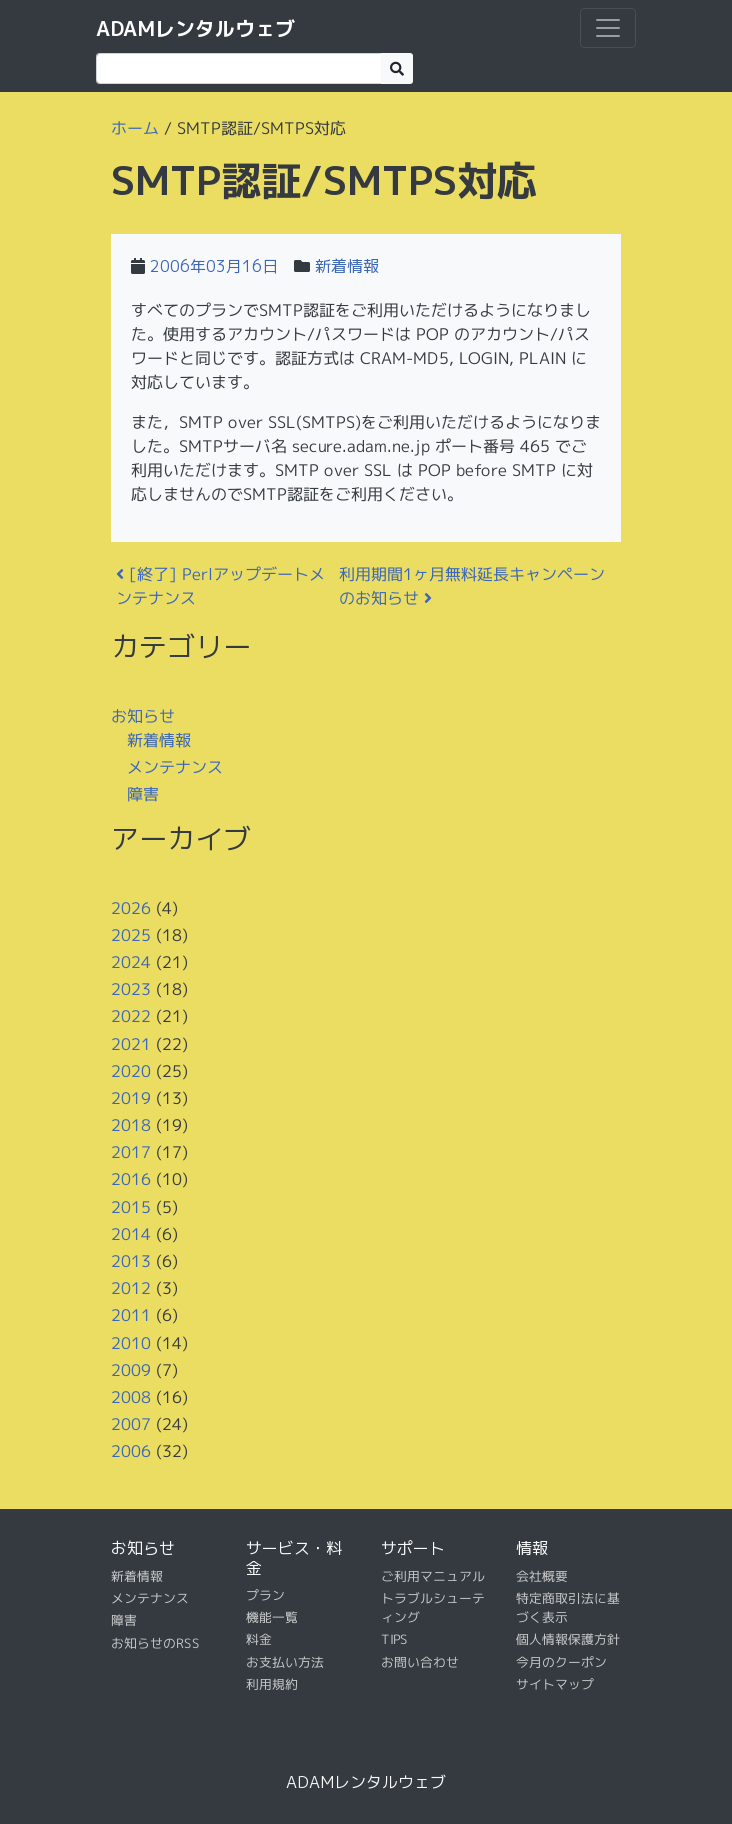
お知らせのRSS (155, 1643)
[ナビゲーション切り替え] (608, 28)
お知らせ (143, 715)
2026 (131, 907)
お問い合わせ (420, 1662)
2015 (131, 1206)
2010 (131, 1342)
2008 (131, 1397)
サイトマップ (555, 1684)
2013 (131, 1261)
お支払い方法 (285, 1662)
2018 (131, 1125)
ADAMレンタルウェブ (195, 28)
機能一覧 (272, 1617)
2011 (131, 1315)
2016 (131, 1179)
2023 (131, 989)
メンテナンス (175, 766)
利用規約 (272, 1684)
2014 (131, 1234)
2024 (131, 962)
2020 (131, 1070)
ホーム (135, 128)
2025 (131, 935)
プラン (265, 1595)
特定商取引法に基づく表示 (568, 1607)
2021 (131, 1043)
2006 (131, 1451)
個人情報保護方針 (568, 1639)
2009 (131, 1370)
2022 (131, 1016)
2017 (131, 1152)
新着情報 (347, 266)
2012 (131, 1288)
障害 (143, 794)
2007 (131, 1424)
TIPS (394, 1639)
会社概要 (542, 1575)
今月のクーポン (561, 1662)
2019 (131, 1098)
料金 (259, 1639)
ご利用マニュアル (433, 1575)
